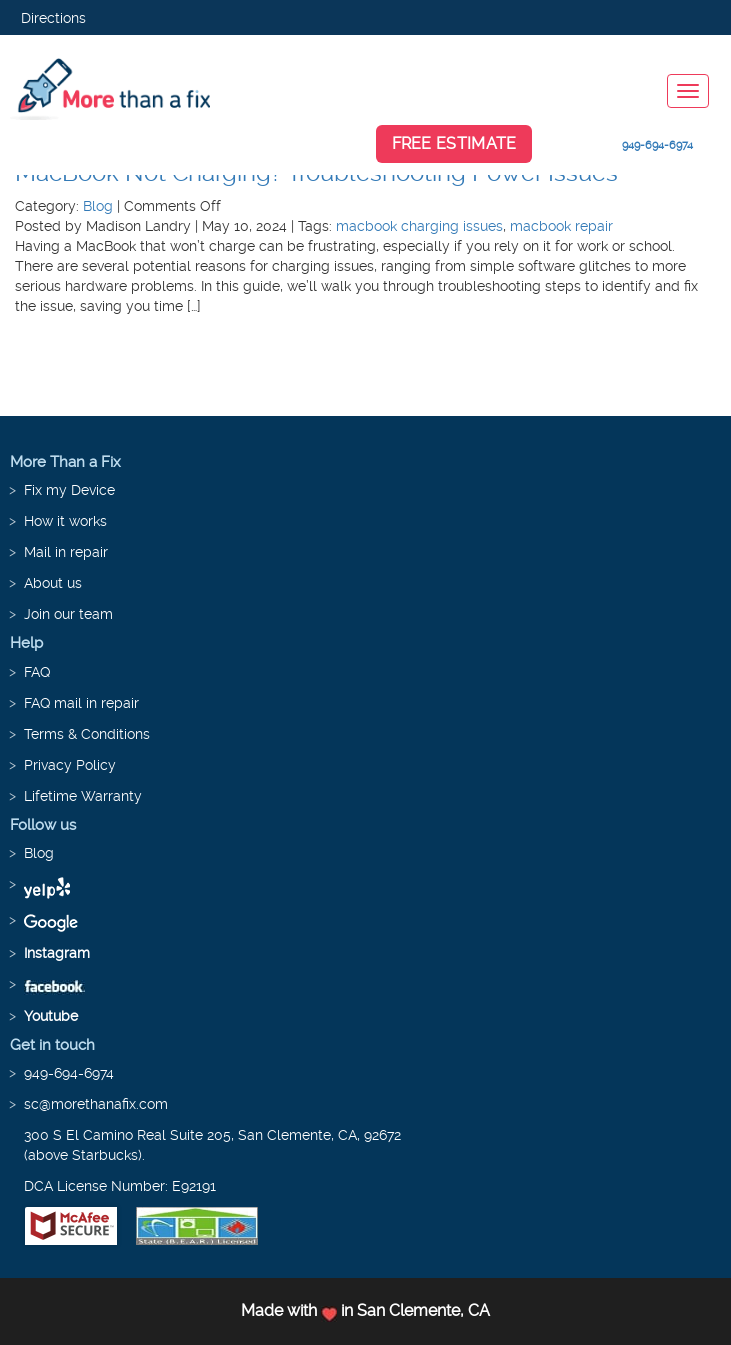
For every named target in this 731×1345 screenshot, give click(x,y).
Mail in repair (66, 552)
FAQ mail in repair (81, 703)
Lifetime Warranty (83, 796)
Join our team (68, 614)
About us (53, 583)
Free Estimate (454, 143)
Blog (98, 206)
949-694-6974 (657, 145)
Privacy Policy (70, 765)
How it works (65, 521)
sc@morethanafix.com (96, 1104)
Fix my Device (69, 490)
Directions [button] (53, 18)
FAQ (37, 672)
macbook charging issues (419, 226)
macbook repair (561, 226)
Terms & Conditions (87, 734)
